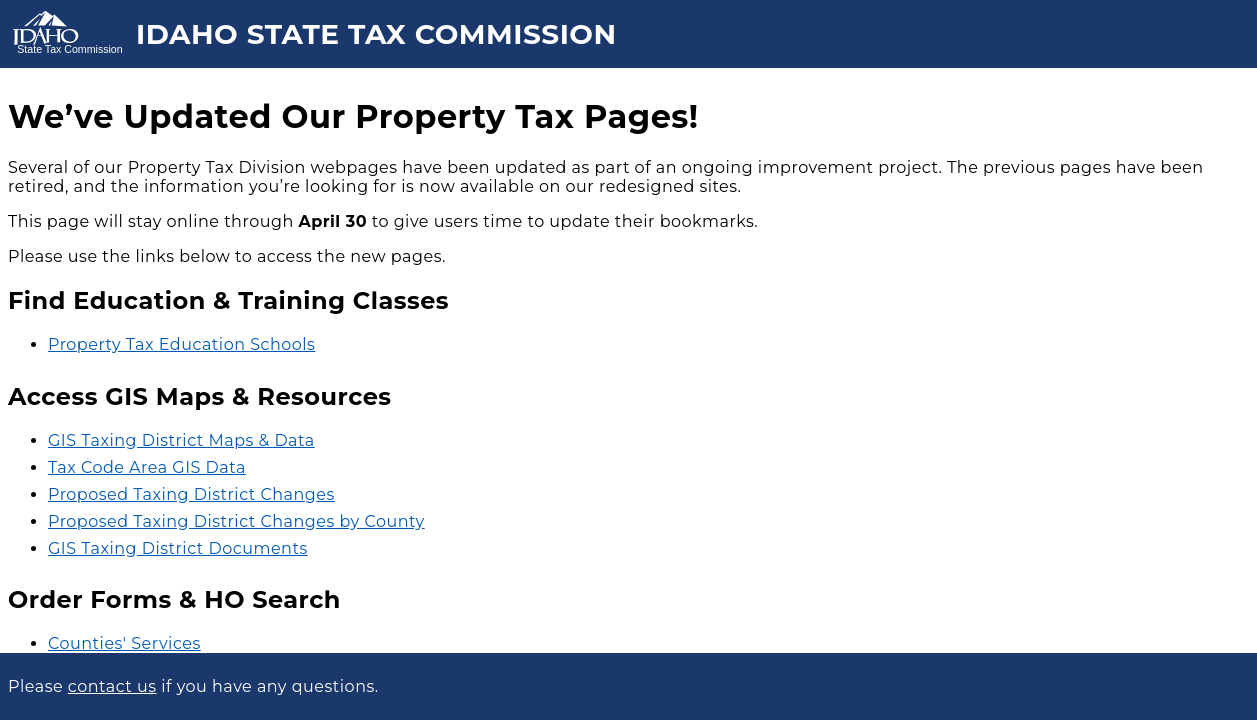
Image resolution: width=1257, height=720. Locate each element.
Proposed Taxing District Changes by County (236, 521)
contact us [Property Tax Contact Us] (112, 686)
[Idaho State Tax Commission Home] (68, 34)
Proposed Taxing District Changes (191, 494)
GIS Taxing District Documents (178, 548)
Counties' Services (124, 643)
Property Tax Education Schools (181, 344)
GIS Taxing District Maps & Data (181, 440)
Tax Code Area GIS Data (147, 467)
